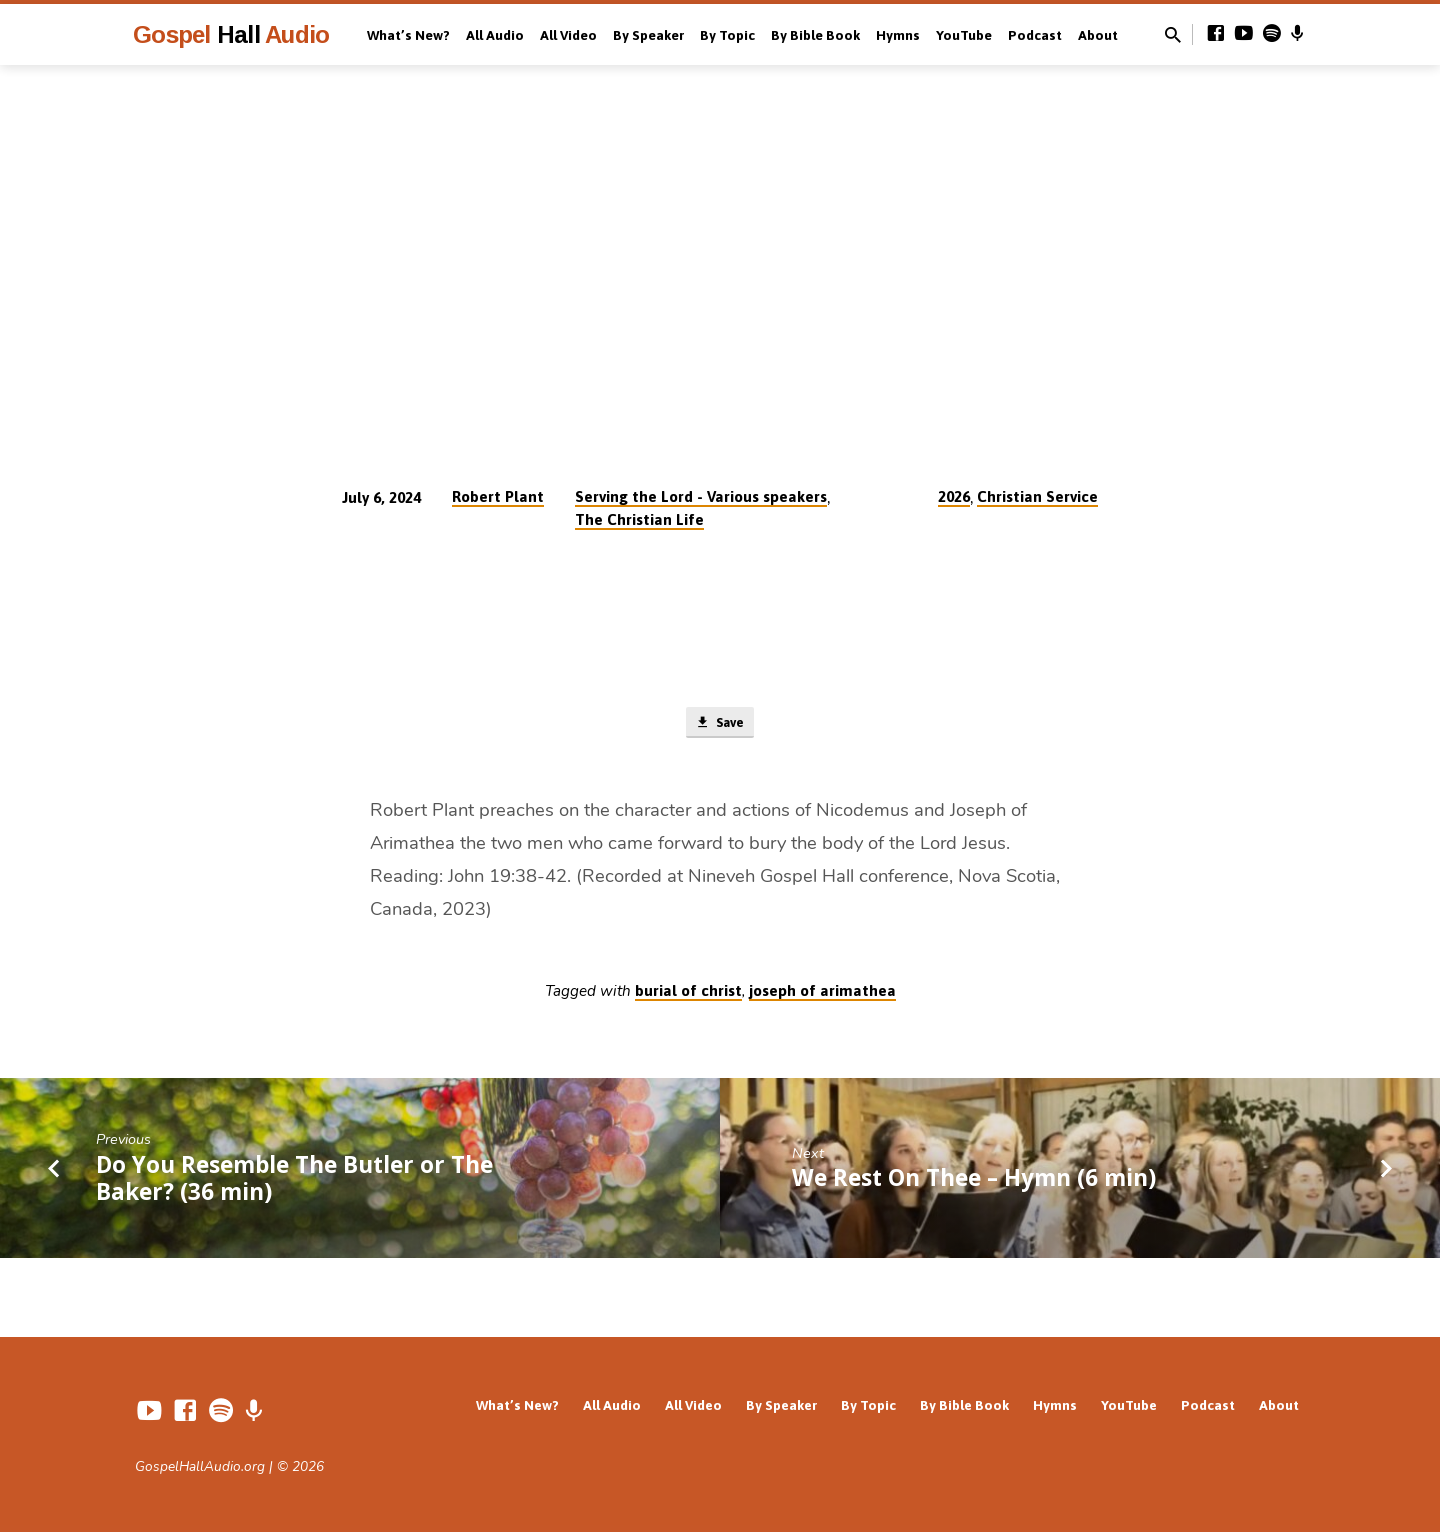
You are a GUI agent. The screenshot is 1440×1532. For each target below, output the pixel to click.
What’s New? (408, 35)
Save (719, 724)
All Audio (495, 35)
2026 (954, 496)
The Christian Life (639, 519)
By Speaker (648, 35)
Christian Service (1037, 496)
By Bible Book (815, 35)
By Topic (727, 35)
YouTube (964, 35)
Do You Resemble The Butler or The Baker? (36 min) (294, 1182)
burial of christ (688, 994)
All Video (568, 35)
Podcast (1035, 35)
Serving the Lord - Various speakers (701, 496)
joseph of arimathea (822, 994)
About (1098, 35)
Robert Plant (498, 496)
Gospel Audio (231, 34)
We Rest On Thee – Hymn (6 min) (974, 1181)
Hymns (898, 35)
